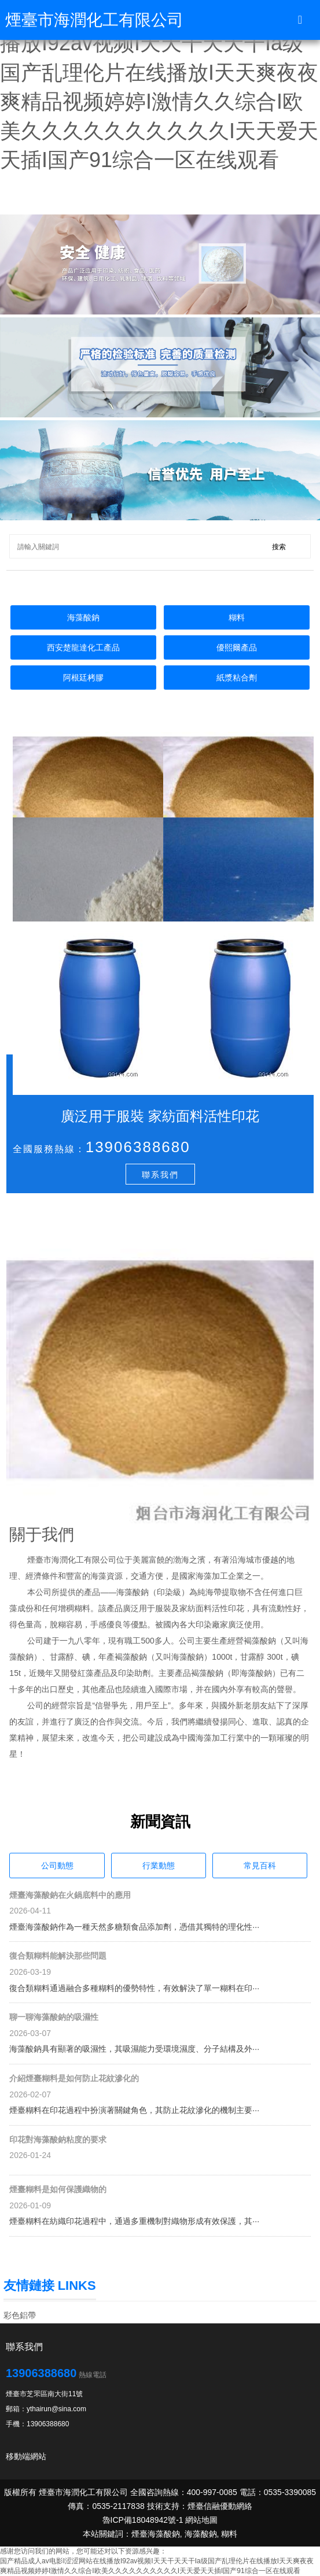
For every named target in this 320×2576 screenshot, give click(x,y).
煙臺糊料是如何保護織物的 (57, 2189)
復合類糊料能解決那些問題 (57, 1955)
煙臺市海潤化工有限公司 (94, 20)
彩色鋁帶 (19, 2315)
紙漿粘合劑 (236, 677)
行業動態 (158, 1865)
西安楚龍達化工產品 (83, 647)
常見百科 (260, 1865)
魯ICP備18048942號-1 (142, 2520)
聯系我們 (160, 1174)
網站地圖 (201, 2520)
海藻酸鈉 (83, 617)
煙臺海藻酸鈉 (155, 2533)
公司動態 (57, 1865)
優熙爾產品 (236, 647)
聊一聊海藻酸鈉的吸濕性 (53, 2017)
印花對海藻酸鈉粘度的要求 (57, 2139)
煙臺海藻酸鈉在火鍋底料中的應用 (70, 1895)
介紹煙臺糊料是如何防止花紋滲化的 (74, 2078)
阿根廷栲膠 (83, 677)
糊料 (237, 617)
